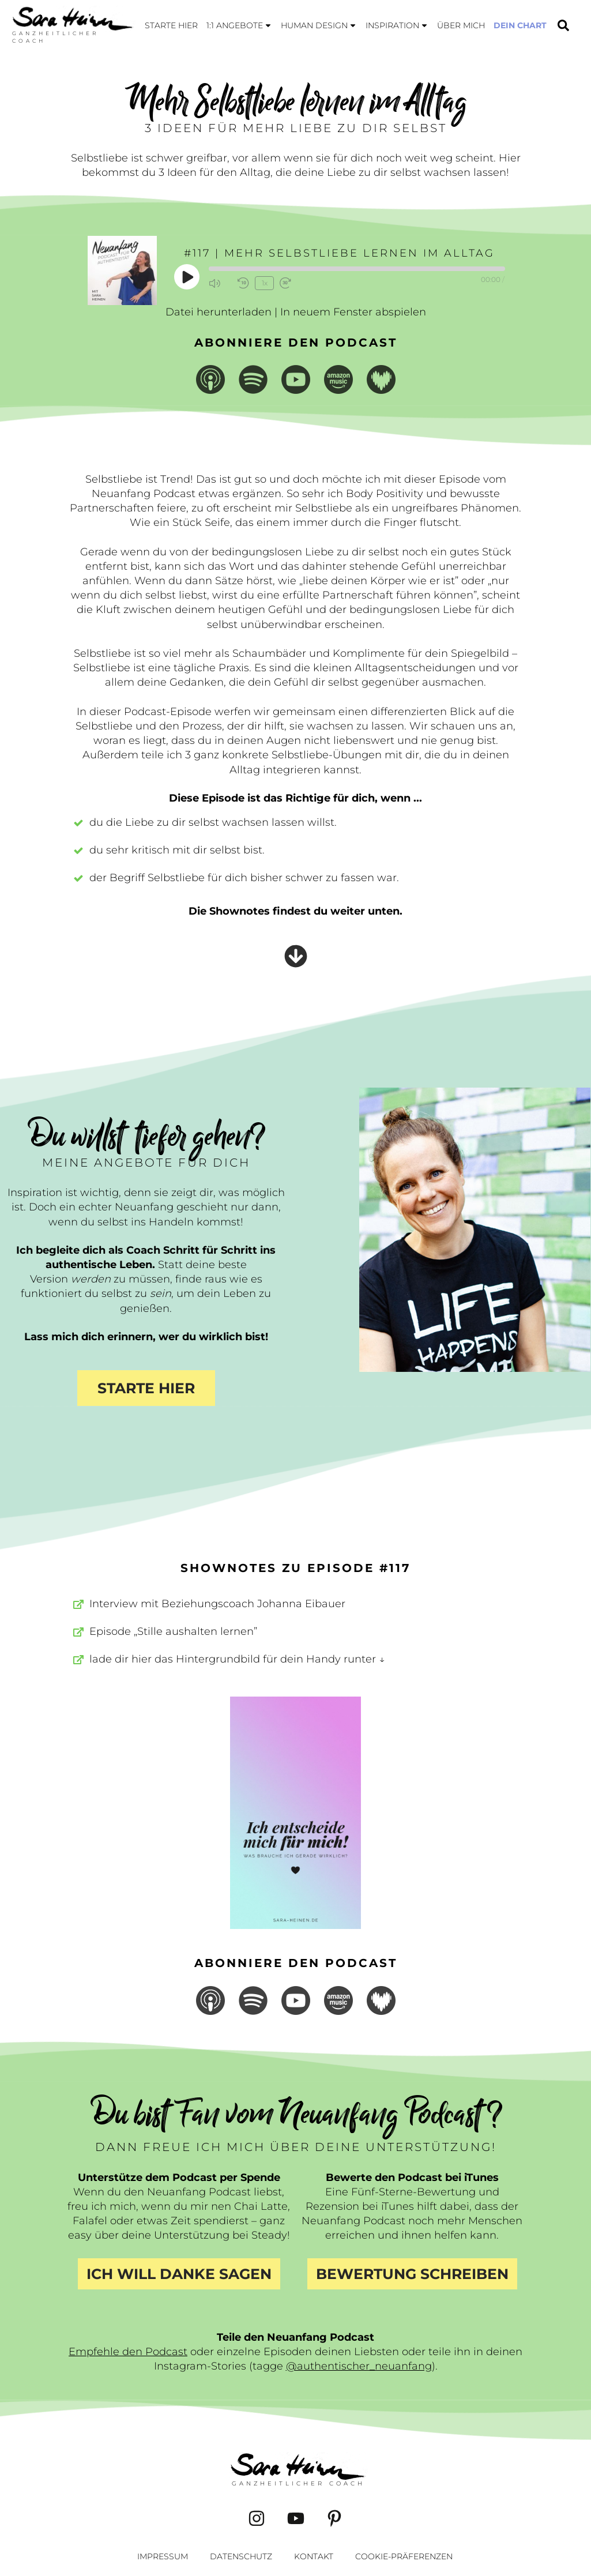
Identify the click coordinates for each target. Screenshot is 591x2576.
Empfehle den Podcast (128, 2351)
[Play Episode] (186, 276)
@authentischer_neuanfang (359, 2366)
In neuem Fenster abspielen (353, 312)
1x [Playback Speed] (264, 283)
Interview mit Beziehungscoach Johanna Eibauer (217, 1603)
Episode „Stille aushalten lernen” (173, 1631)
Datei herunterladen (218, 312)
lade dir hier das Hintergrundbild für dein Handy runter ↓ (237, 1659)
